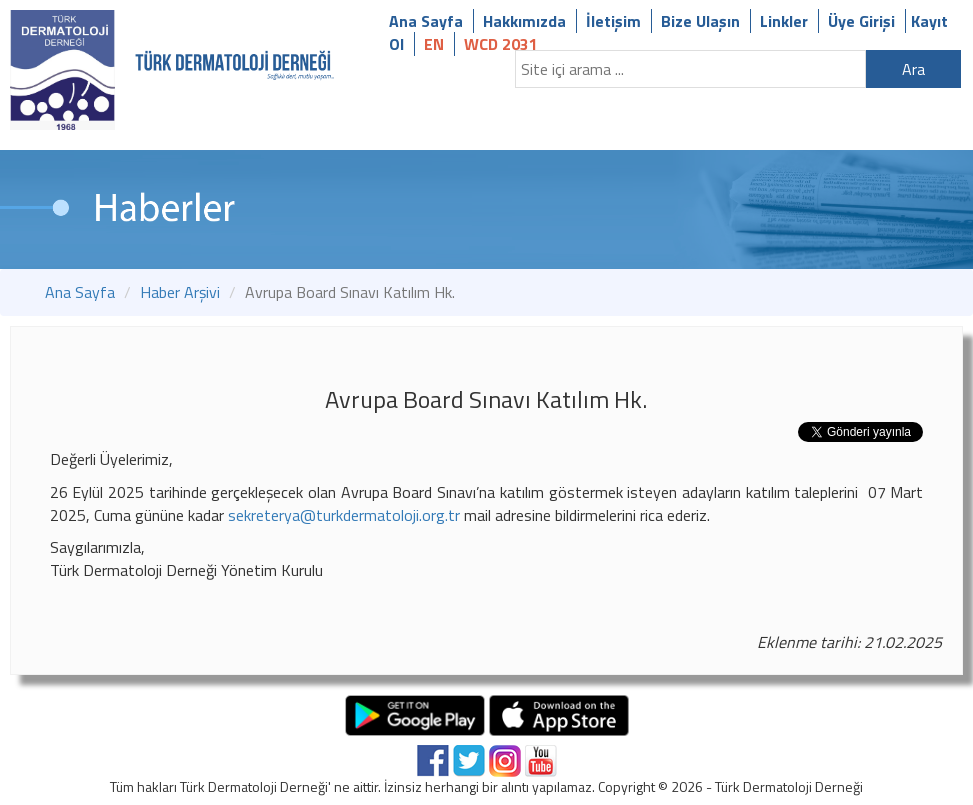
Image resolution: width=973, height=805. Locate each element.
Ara (913, 69)
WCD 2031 (501, 44)
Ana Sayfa (426, 21)
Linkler (784, 21)
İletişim (613, 21)
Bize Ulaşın (700, 21)
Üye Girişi (861, 21)
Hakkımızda (524, 21)
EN (434, 44)
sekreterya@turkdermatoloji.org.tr (344, 515)
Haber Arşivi (180, 292)
